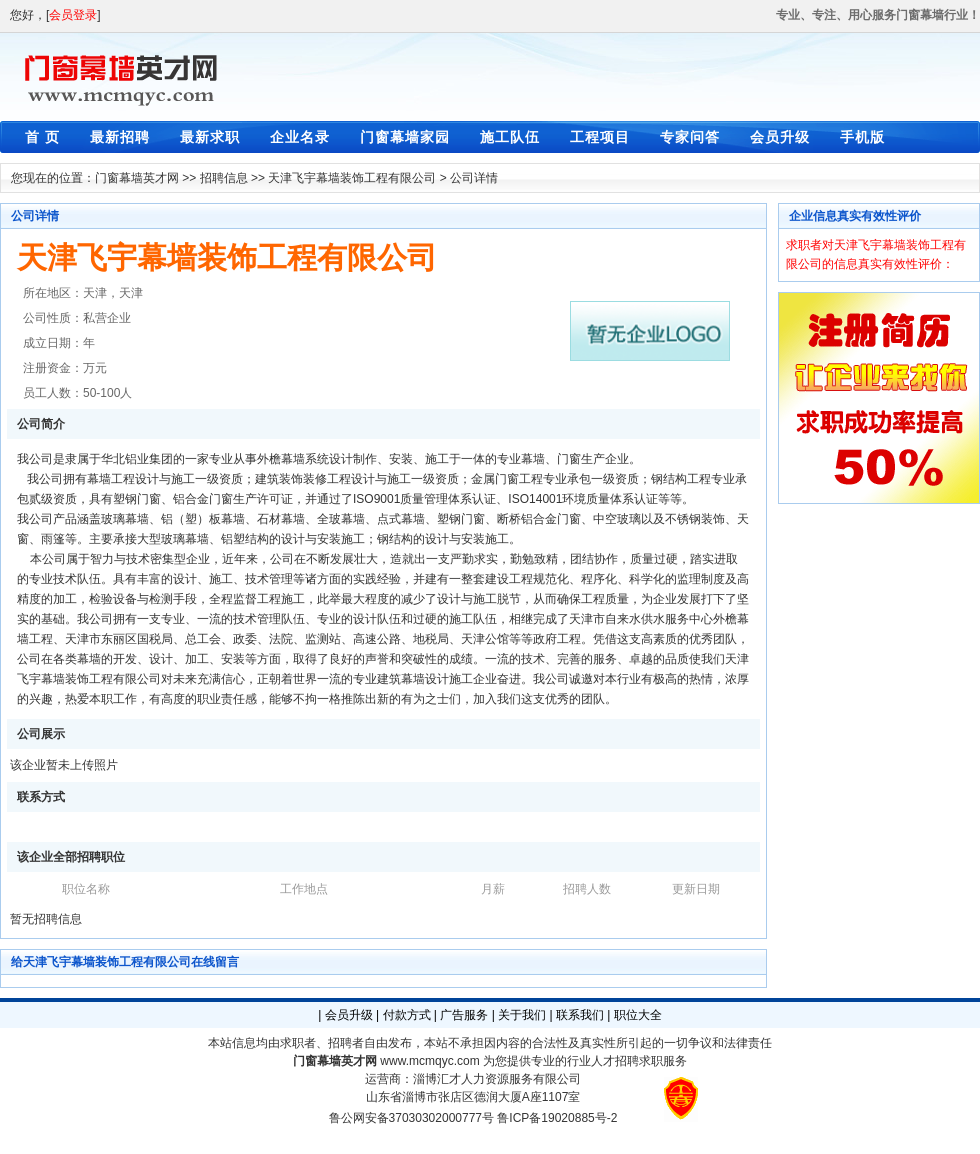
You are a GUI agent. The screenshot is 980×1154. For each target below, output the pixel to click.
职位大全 (638, 1015)
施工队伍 (510, 137)
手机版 (862, 137)
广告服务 (464, 1015)
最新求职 (210, 137)
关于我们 (522, 1015)
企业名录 (300, 137)
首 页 (42, 137)
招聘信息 (224, 178)
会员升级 (780, 137)
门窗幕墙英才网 (137, 178)
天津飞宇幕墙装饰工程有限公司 (352, 178)
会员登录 (73, 15)
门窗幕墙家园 (405, 137)
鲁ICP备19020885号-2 (557, 1118)
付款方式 (407, 1015)
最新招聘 (120, 137)
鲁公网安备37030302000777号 (411, 1118)
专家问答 (690, 137)
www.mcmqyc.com (429, 1061)
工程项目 (600, 137)
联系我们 (580, 1015)
